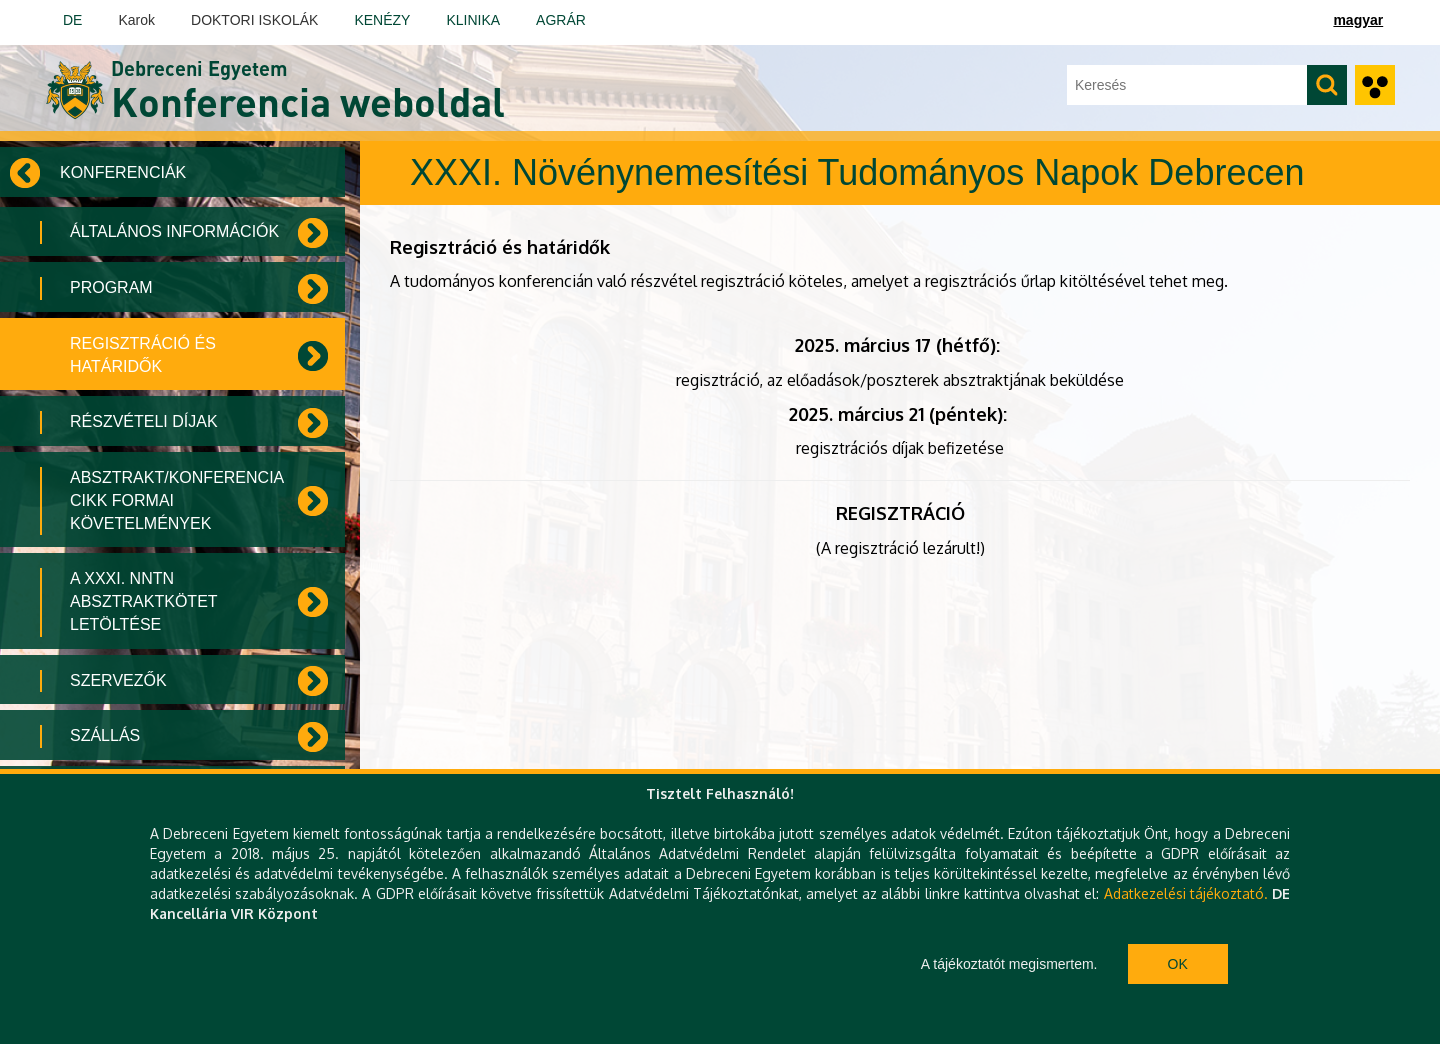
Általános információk (174, 231)
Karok (136, 20)
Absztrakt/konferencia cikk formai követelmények (176, 500)
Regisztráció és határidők (143, 355)
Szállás (105, 735)
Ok (1178, 964)
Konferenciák (123, 172)
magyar (1358, 20)
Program (111, 287)
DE (72, 20)
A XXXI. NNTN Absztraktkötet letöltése (143, 601)
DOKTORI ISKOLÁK (254, 20)
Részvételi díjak (144, 421)
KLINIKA (473, 20)
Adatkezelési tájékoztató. (1186, 893)
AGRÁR (561, 20)
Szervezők (118, 680)
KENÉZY (382, 20)
